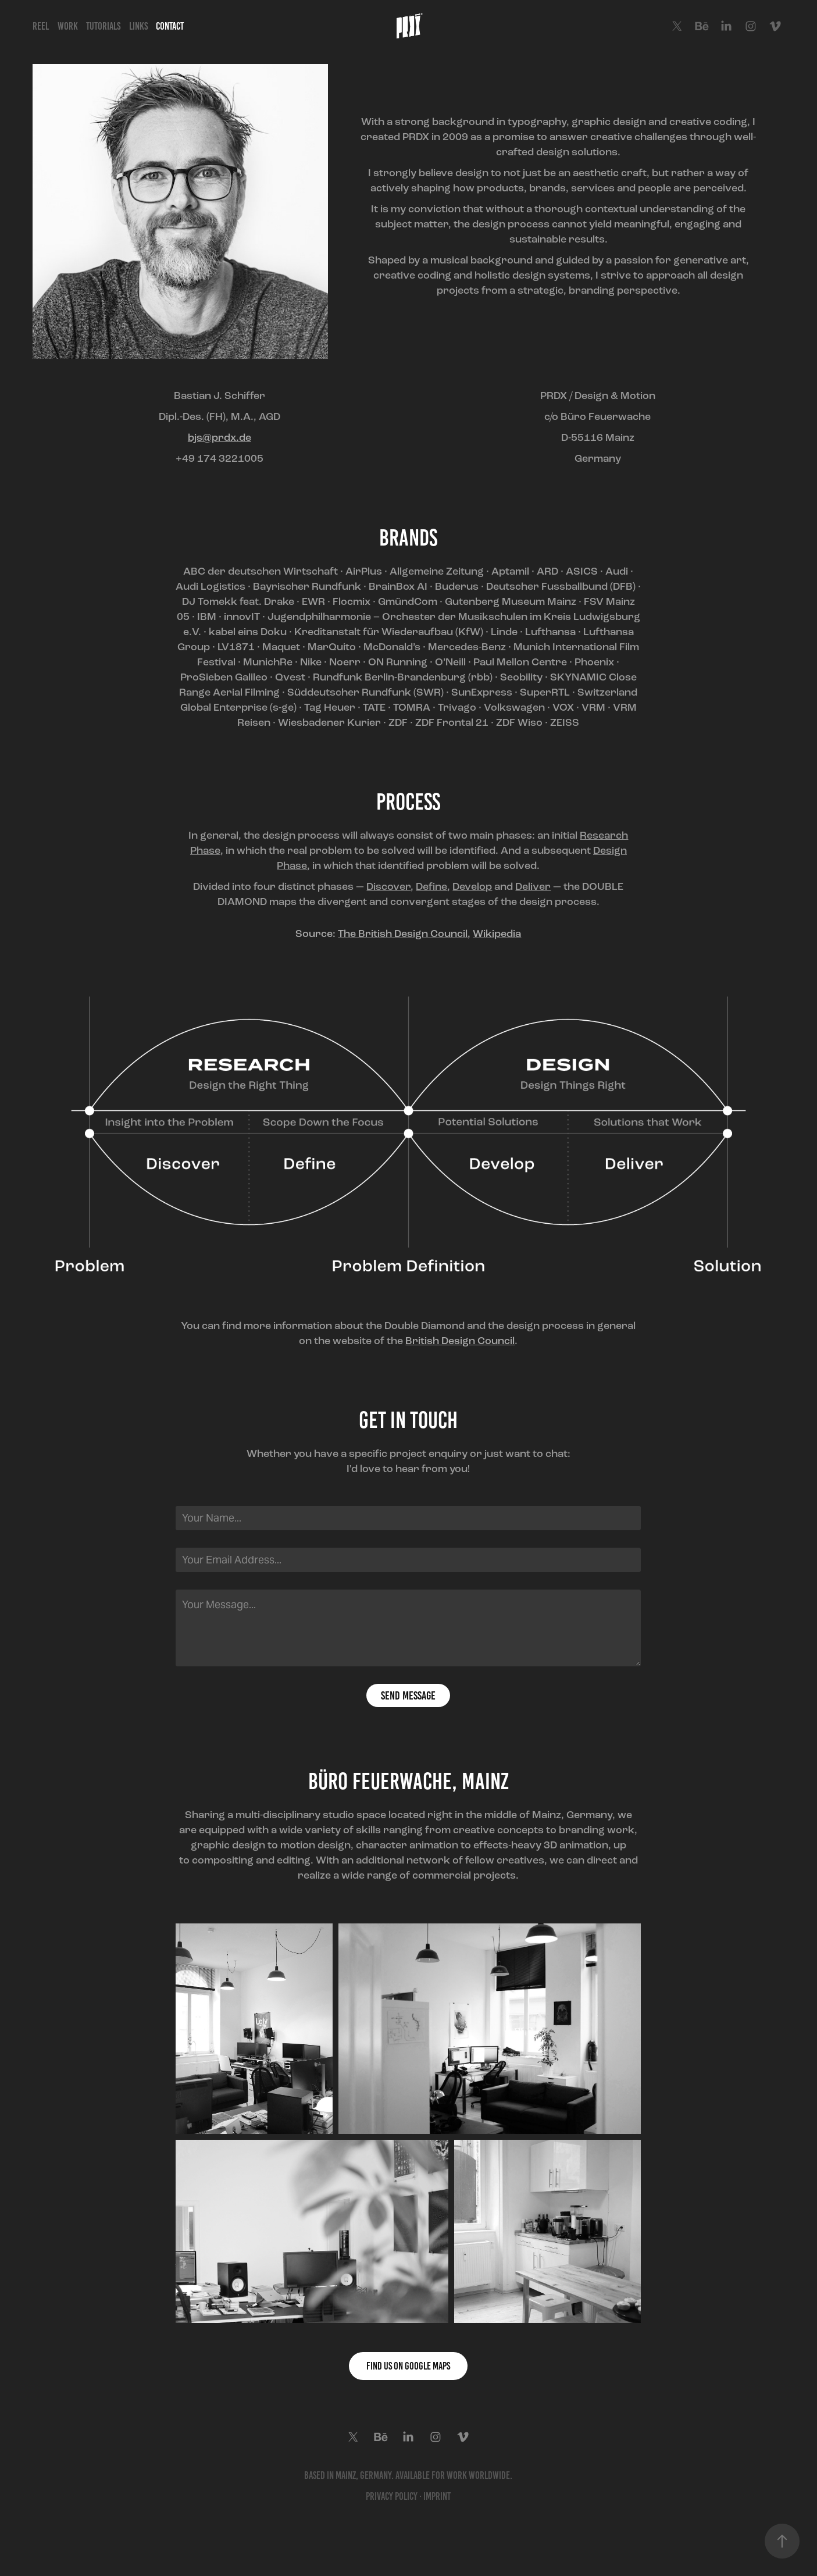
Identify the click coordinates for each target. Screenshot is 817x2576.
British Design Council (460, 1340)
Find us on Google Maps (408, 2366)
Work (68, 26)
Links (138, 26)
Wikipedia (497, 933)
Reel (41, 26)
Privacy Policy (392, 2496)
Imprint (437, 2496)
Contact (170, 26)
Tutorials (103, 26)
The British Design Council (403, 933)
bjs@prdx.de (219, 437)
